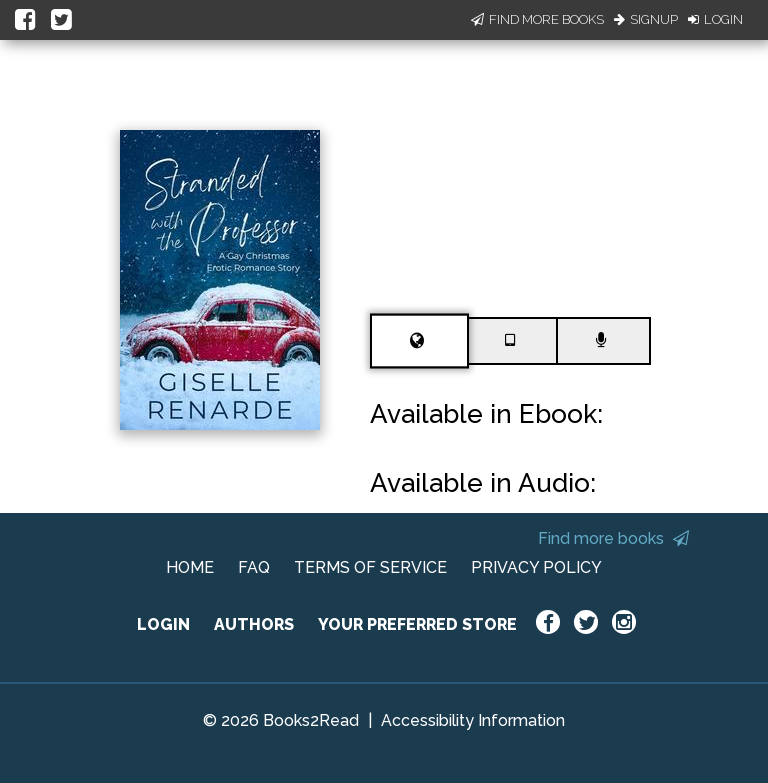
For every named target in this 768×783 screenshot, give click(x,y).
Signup (646, 19)
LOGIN (163, 624)
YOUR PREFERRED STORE (417, 624)
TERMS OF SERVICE (370, 567)
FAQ (254, 567)
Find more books (613, 538)
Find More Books (537, 19)
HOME (190, 567)
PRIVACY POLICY (536, 567)
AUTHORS (254, 624)
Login (715, 19)
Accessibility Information (473, 720)
